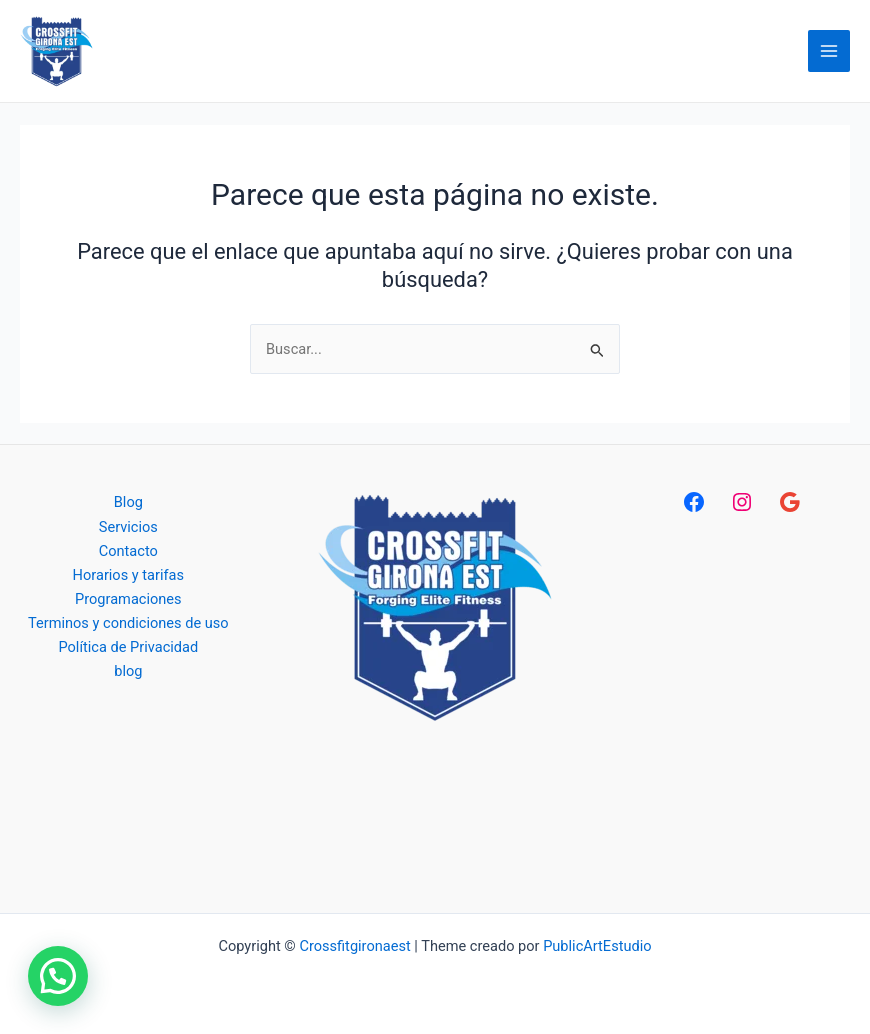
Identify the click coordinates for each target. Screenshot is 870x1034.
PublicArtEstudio (597, 946)
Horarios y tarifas (128, 575)
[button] (58, 976)
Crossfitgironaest (354, 946)
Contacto (128, 551)
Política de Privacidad (128, 647)
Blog (128, 502)
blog (128, 671)
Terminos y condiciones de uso (128, 623)
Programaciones (128, 599)
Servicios (128, 527)
